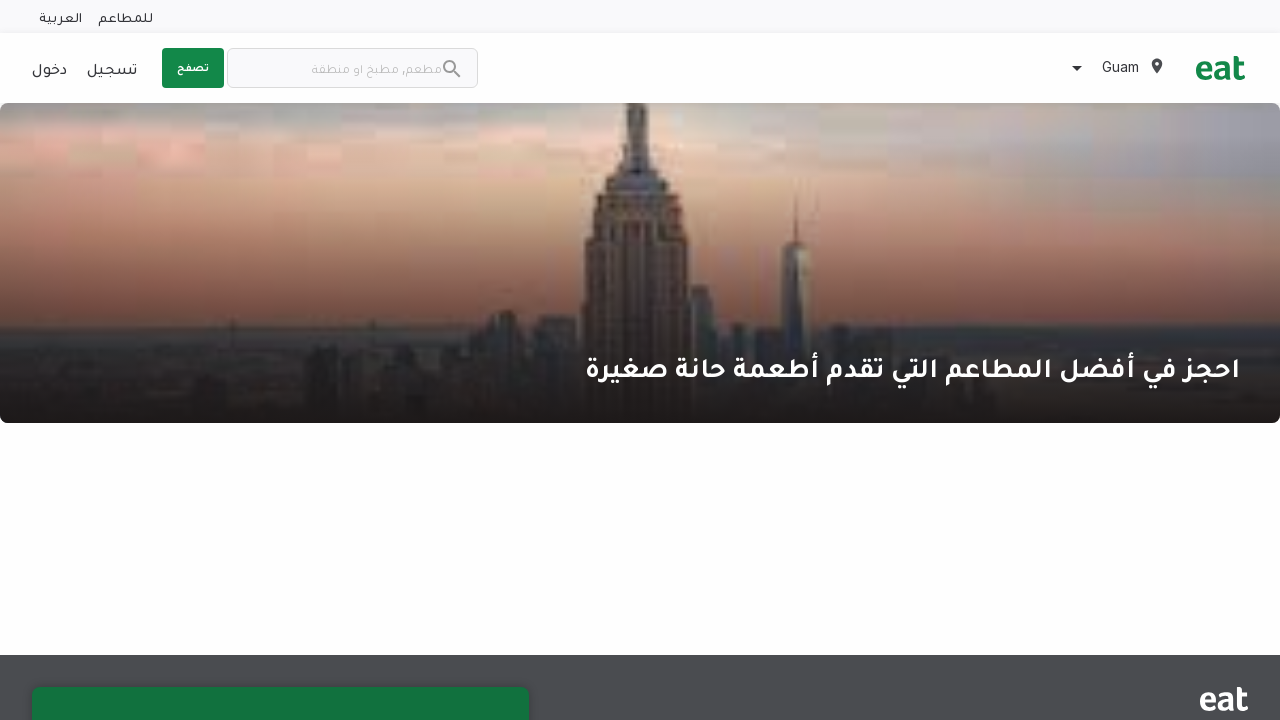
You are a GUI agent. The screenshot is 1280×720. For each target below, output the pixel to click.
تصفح (193, 67)
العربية (60, 16)
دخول (49, 68)
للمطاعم (125, 16)
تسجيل (112, 68)
